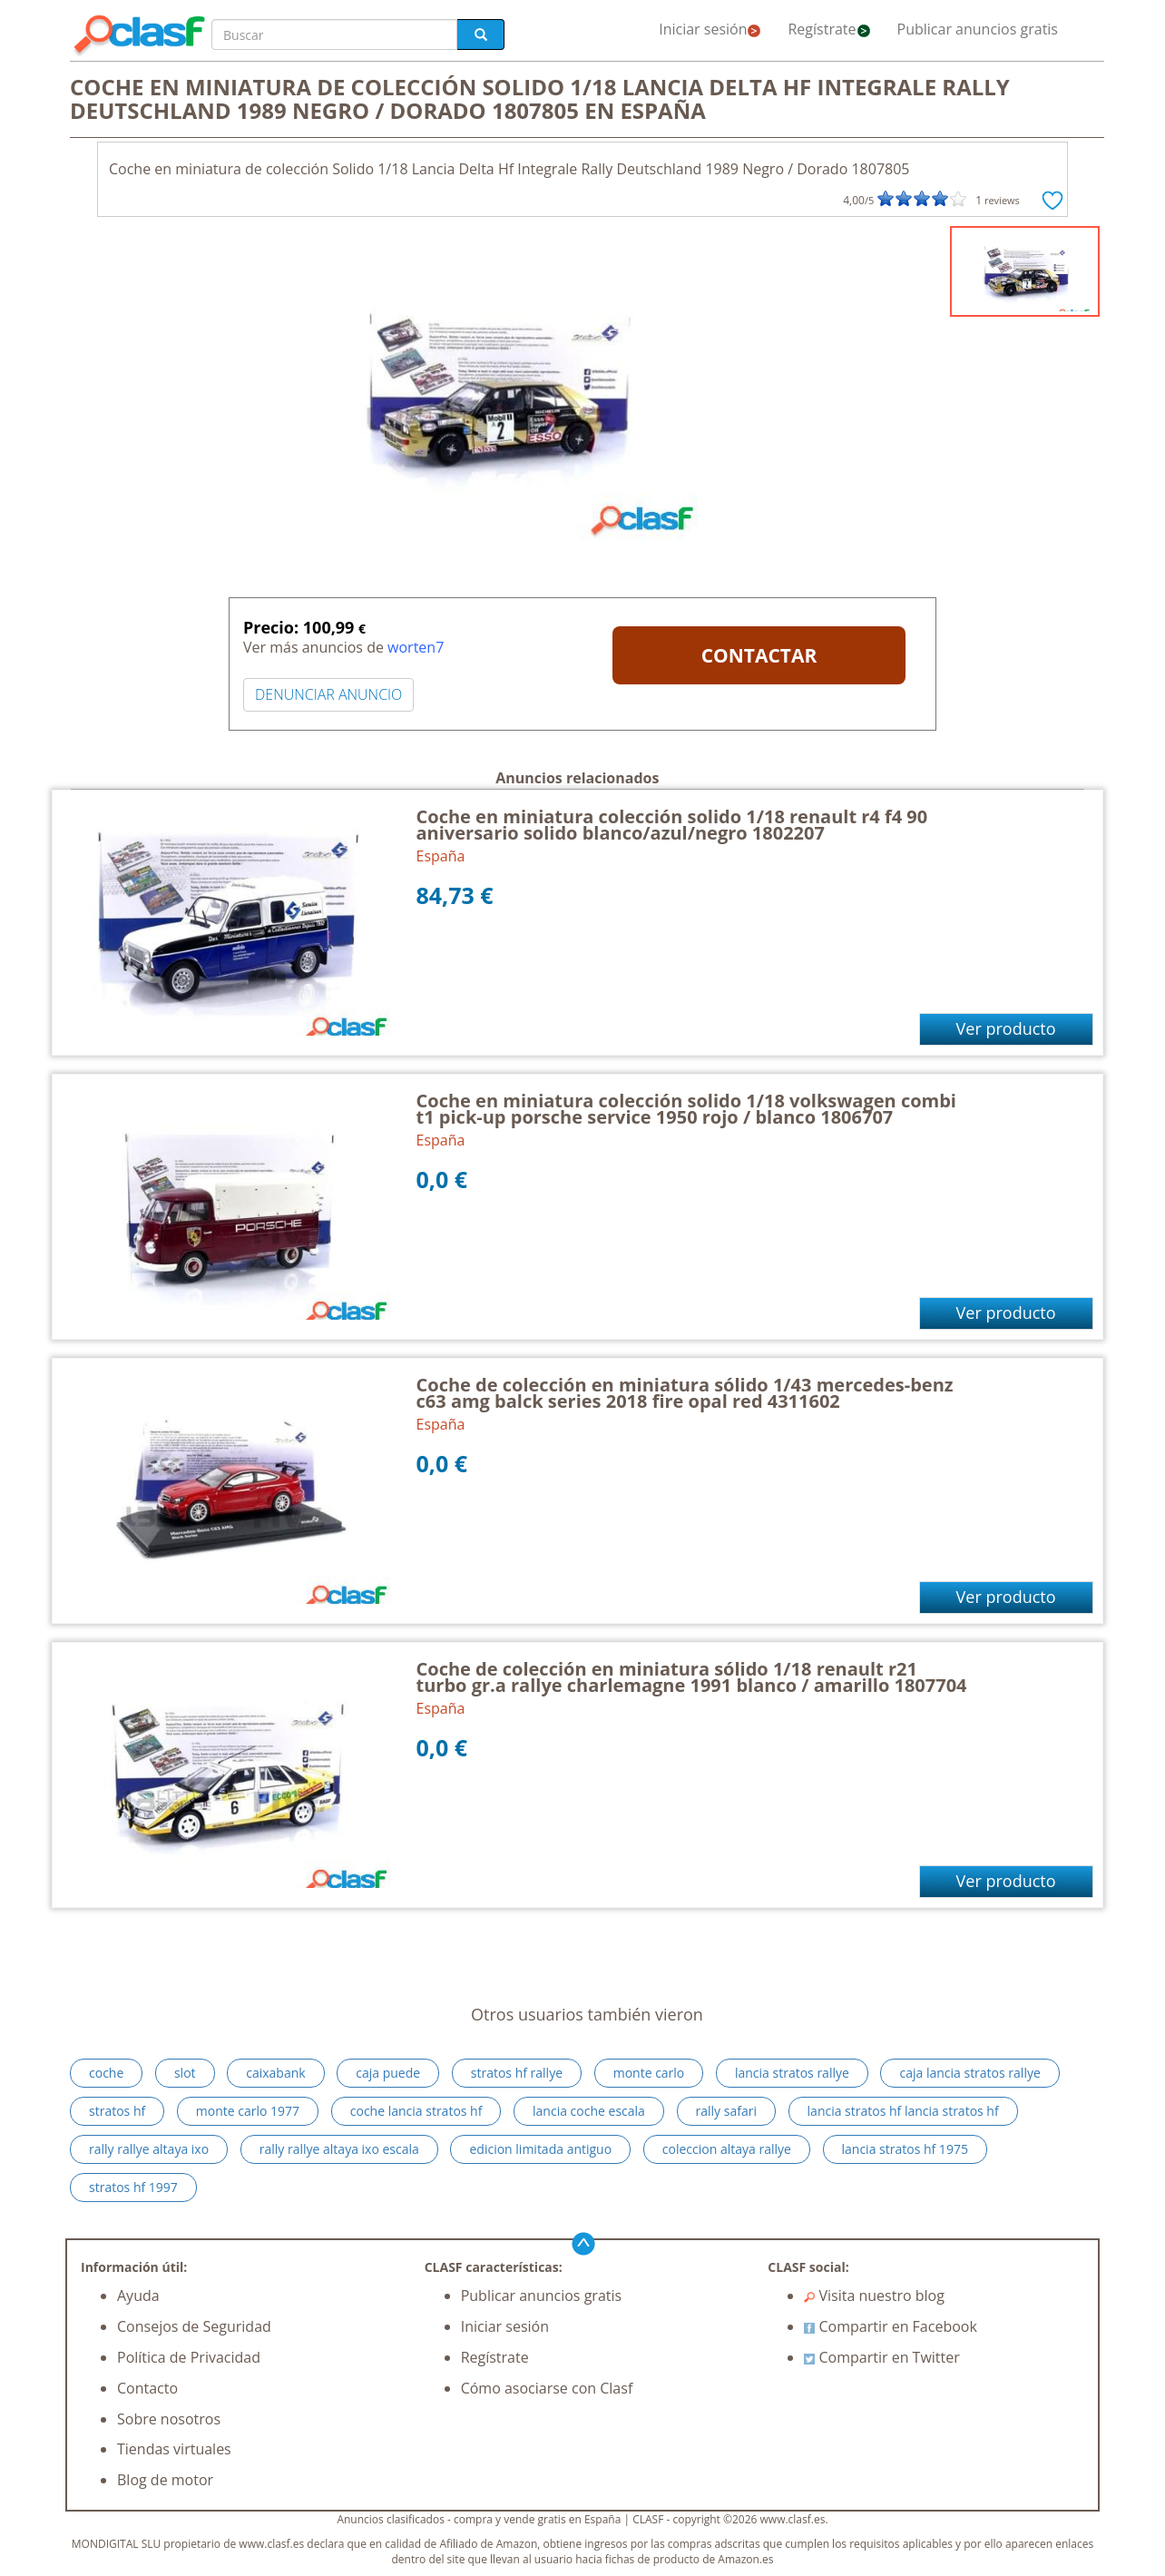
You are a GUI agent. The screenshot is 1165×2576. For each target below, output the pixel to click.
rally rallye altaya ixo (149, 2149)
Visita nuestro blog (874, 2296)
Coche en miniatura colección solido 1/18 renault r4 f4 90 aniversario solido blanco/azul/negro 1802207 (672, 824)
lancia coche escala (589, 2110)
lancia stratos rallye (792, 2072)
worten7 (415, 647)
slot (185, 2072)
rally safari (726, 2110)
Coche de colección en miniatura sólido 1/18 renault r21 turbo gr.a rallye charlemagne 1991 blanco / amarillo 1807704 (691, 1677)
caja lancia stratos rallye (969, 2072)
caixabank (275, 2072)
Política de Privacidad (188, 2357)
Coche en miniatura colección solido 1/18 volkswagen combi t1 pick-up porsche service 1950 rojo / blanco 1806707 (686, 1108)
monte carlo (649, 2072)
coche (106, 2072)
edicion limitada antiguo (540, 2149)
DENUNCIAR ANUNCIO (328, 694)
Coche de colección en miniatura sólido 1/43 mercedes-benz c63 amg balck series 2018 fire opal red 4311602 (685, 1392)
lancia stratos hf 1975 (905, 2149)
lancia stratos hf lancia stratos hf (903, 2110)
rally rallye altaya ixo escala (339, 2149)
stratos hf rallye (517, 2072)
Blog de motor (165, 2480)
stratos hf (117, 2110)
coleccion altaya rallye (726, 2149)
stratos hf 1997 (133, 2187)
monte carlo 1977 (247, 2110)
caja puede (388, 2072)
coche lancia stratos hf (416, 2110)
